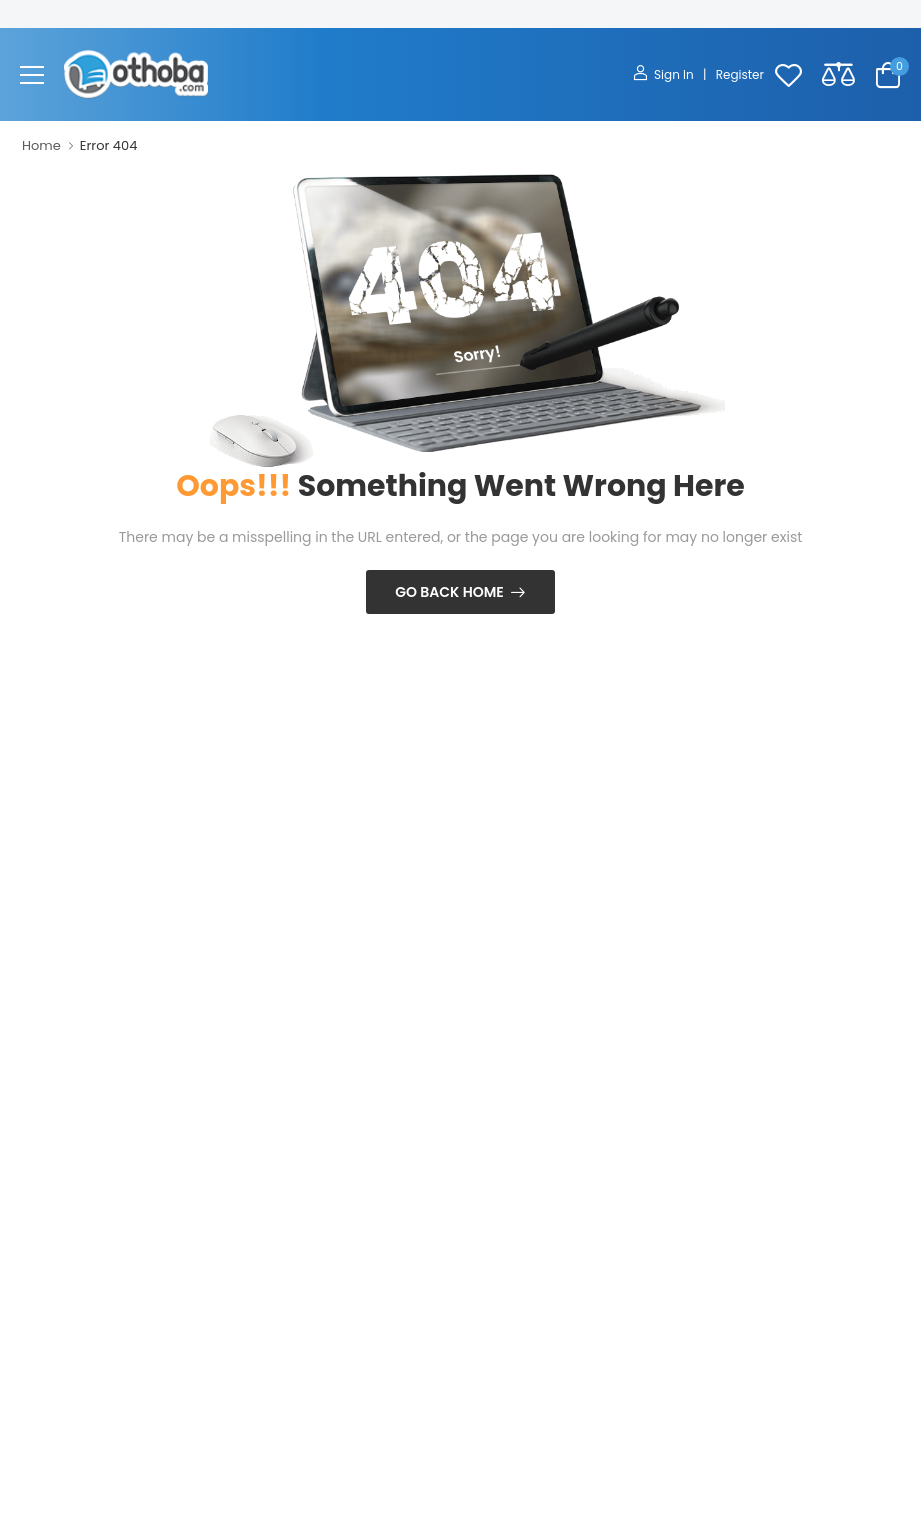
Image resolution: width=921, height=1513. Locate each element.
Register (740, 74)
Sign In (665, 74)
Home (41, 145)
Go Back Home (449, 592)
